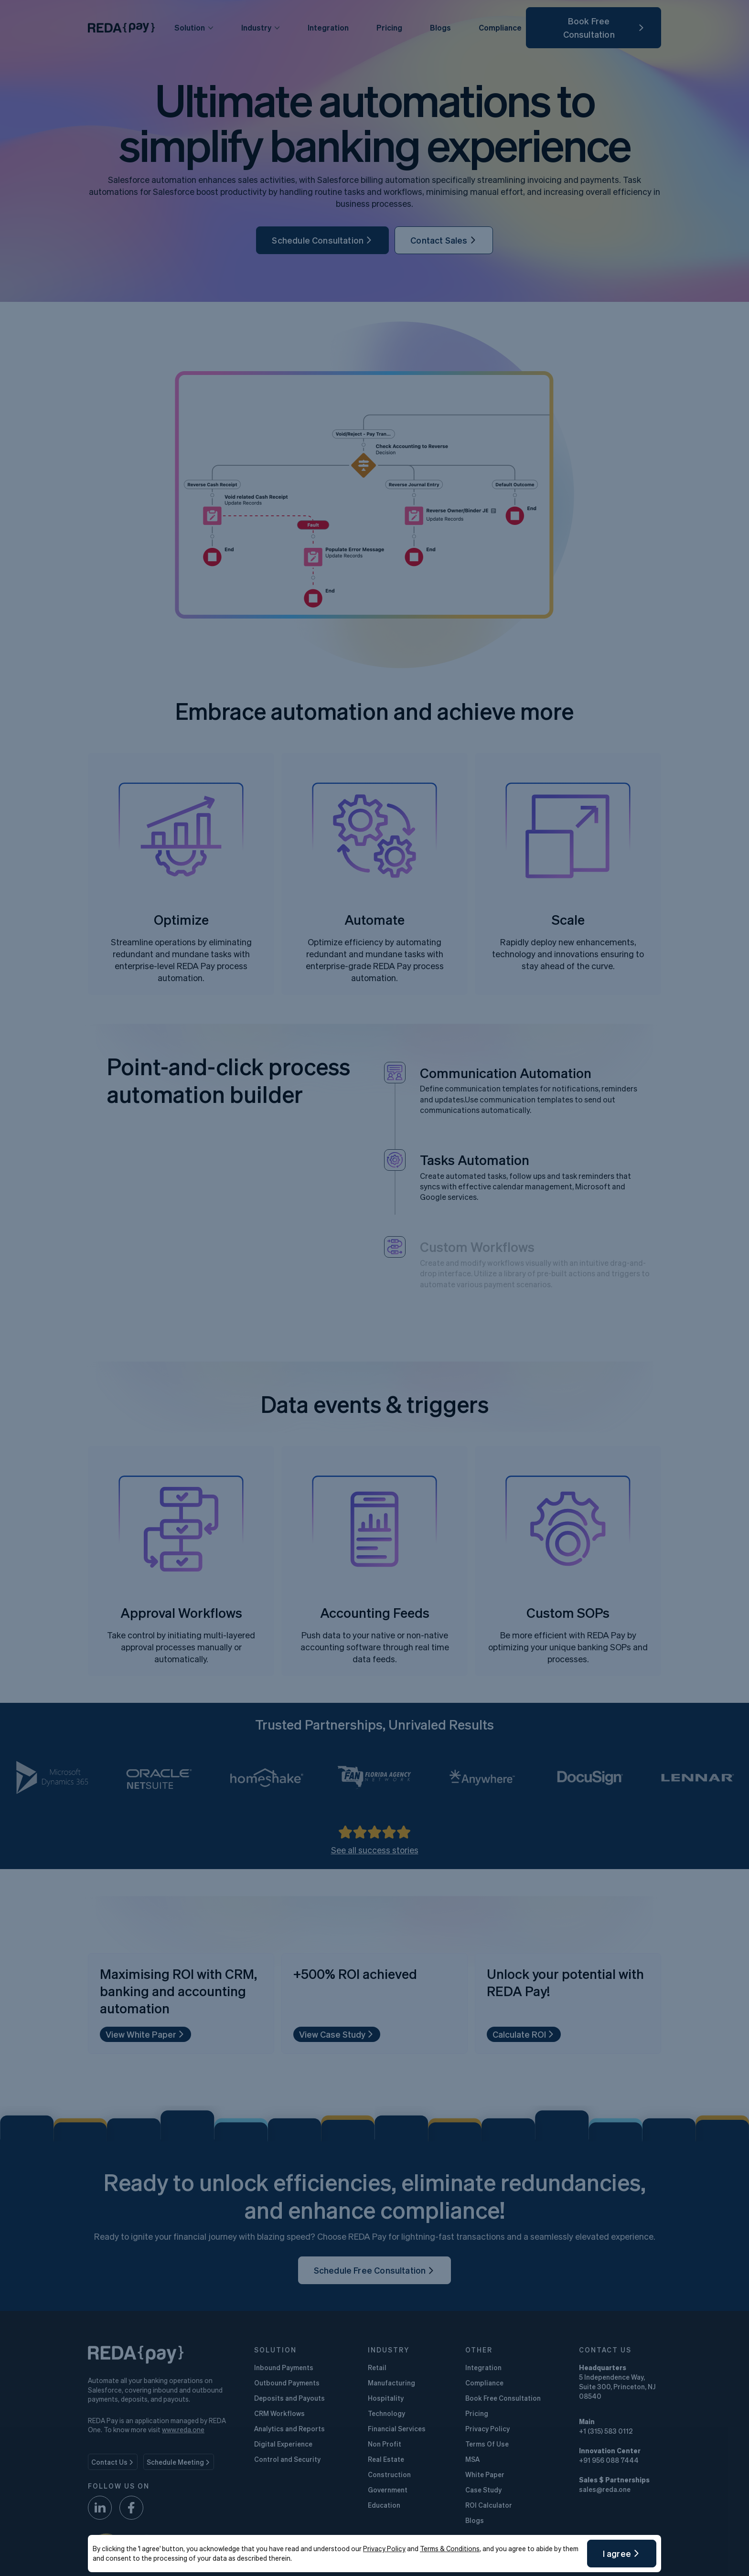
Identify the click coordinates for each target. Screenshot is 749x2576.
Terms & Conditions (450, 2548)
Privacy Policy (384, 2548)
